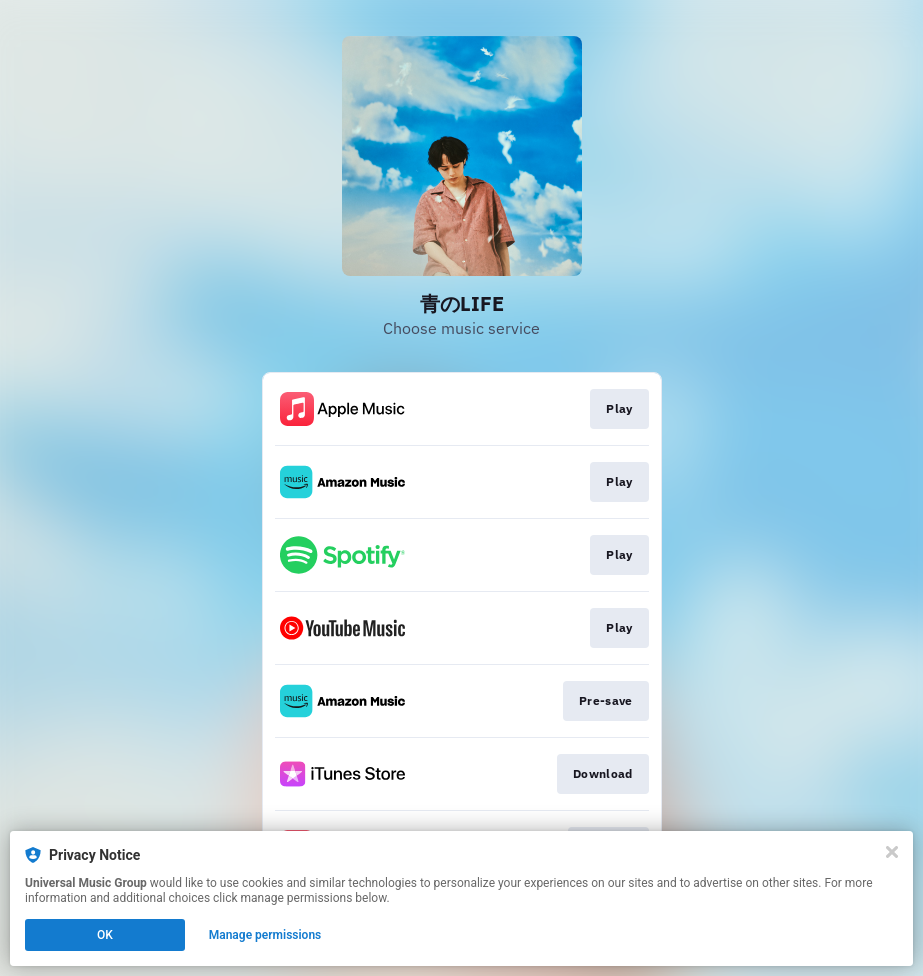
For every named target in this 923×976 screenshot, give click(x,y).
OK (105, 935)
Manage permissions (265, 935)
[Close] (892, 852)
